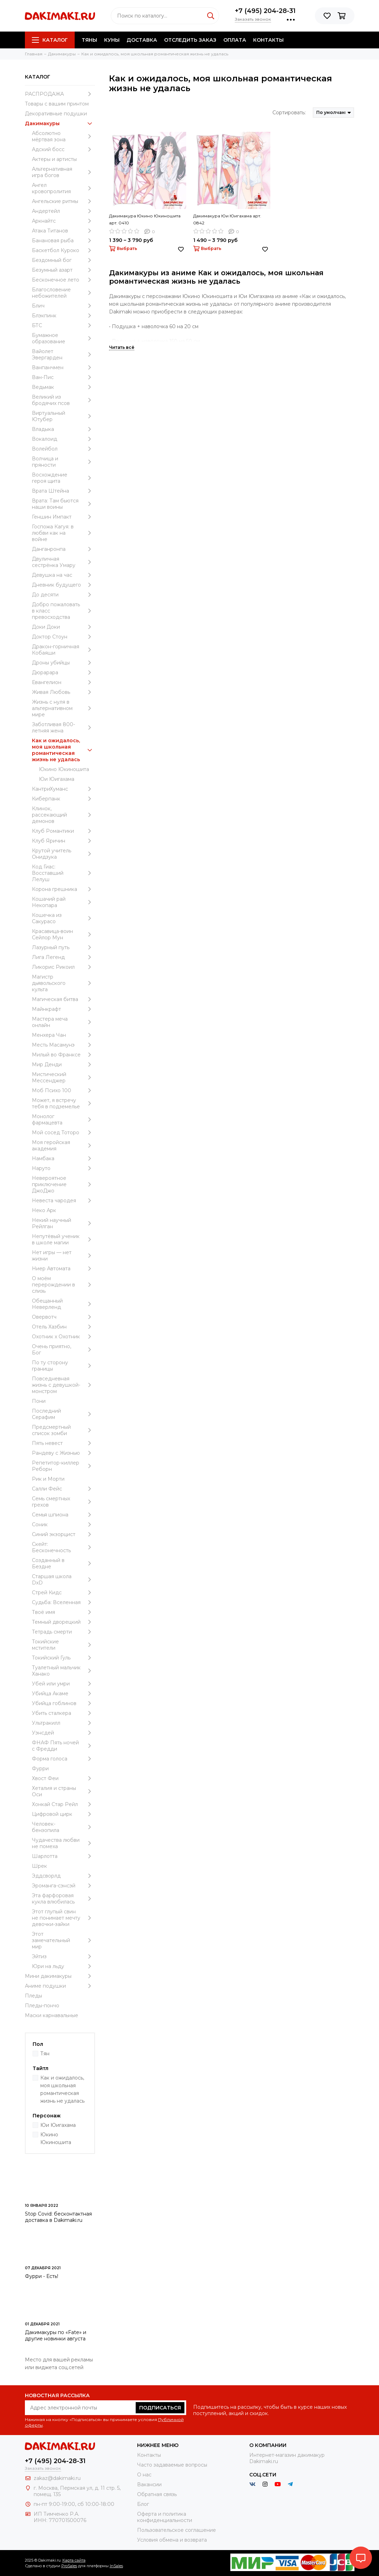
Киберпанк (63, 799)
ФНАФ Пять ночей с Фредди (63, 1745)
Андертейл (63, 211)
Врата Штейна (63, 491)
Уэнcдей (63, 1733)
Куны (112, 40)
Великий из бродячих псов (63, 400)
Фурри (40, 1768)
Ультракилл (63, 1723)
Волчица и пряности (63, 461)
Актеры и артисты (54, 159)
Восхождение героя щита (63, 478)
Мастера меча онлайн (63, 1022)
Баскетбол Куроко (63, 250)
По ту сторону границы (63, 1365)
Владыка (63, 429)
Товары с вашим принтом (57, 104)
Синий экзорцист (63, 1534)
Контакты (268, 40)
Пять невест (63, 1443)
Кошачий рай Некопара (63, 902)
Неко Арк (44, 1210)
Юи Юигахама (56, 779)
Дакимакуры (60, 123)
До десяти (63, 594)
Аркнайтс (63, 221)
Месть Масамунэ (63, 1045)
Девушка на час (63, 575)
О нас (144, 2475)
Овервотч (63, 1317)
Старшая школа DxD (63, 1579)
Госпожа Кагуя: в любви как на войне (63, 532)
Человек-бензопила (63, 1827)
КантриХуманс (63, 789)
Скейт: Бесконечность (63, 1547)
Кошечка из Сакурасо (63, 918)
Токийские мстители (63, 1644)
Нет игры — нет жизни (63, 1255)
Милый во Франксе (63, 1055)
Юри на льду (63, 1966)
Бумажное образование (63, 338)
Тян (44, 2053)
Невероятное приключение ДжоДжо (63, 1184)
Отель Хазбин (63, 1327)
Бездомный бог (63, 260)
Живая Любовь (63, 692)
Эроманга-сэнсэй (63, 1885)
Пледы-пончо (42, 2005)
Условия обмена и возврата (172, 2540)
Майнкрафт (63, 1009)
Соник (63, 1524)
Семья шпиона (63, 1515)
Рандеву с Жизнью (63, 1453)
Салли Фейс (63, 1489)
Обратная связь (157, 2494)
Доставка (142, 40)
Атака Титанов (63, 231)
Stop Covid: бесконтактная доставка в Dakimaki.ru (58, 2217)
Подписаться (160, 2408)
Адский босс (63, 149)
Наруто (63, 1168)
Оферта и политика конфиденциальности (164, 2517)
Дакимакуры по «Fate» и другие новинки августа (55, 2335)
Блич (63, 306)
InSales (116, 2565)
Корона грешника (63, 889)
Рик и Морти (48, 1479)
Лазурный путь (63, 947)
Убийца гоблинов (63, 1703)
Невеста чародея (63, 1200)
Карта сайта (74, 2560)
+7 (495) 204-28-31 (265, 11)
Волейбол (63, 449)
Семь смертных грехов (63, 1501)
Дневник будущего (63, 585)
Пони (39, 1401)
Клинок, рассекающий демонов (63, 814)
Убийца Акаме (63, 1693)
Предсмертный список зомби (63, 1430)
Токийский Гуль (63, 1658)
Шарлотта (63, 1856)
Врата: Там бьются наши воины (63, 504)
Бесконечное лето (63, 280)
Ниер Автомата (63, 1268)
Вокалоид (63, 439)
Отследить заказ (190, 40)
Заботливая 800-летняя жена (63, 727)
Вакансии (149, 2484)
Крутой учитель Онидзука (63, 853)
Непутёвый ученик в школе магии (63, 1239)
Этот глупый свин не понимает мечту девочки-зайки (63, 1917)
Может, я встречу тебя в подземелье (63, 1103)
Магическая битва (63, 999)
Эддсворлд (63, 1876)
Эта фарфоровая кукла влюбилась (63, 1898)
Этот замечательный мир (63, 1940)
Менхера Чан (63, 1035)
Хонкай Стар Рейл (63, 1804)
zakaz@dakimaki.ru (57, 2478)
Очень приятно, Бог (63, 1349)
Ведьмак (63, 387)
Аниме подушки (60, 1986)
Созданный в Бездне (63, 1563)
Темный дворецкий (63, 1622)
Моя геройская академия (63, 1145)
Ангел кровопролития (63, 188)
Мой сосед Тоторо (63, 1132)
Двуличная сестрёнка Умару (63, 562)
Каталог (50, 40)
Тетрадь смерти (63, 1632)
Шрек (39, 1866)
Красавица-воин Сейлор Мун (63, 934)
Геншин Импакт (63, 517)
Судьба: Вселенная (63, 1602)
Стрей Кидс (63, 1592)
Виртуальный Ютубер (63, 416)
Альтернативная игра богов (63, 172)
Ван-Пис (63, 377)
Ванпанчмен (63, 367)
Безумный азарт (63, 270)
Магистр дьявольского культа (63, 983)
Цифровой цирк (63, 1814)
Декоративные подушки (56, 113)
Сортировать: (289, 112)
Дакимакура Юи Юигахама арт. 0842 (227, 219)
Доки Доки (63, 627)
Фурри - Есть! (41, 2276)
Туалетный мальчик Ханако (63, 1670)
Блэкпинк (63, 315)
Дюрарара (63, 672)
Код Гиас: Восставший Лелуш (63, 873)
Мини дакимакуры (60, 1976)
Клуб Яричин (63, 841)
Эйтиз (63, 1956)
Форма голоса (63, 1759)
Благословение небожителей (63, 292)
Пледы (33, 1996)
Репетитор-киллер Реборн (63, 1466)
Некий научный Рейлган (63, 1223)
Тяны (89, 40)
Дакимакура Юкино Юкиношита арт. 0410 (145, 219)
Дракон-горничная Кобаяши (63, 649)
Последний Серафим (63, 1414)
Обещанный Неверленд (63, 1304)
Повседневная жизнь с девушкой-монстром (63, 1384)
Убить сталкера (63, 1713)
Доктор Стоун (63, 637)
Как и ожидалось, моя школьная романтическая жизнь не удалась (63, 750)
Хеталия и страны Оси (63, 1791)
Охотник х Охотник (63, 1336)
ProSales (69, 2565)
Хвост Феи (63, 1778)
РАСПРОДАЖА (60, 94)
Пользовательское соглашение (176, 2530)
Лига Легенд (63, 957)
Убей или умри (63, 1684)
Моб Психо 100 (63, 1090)
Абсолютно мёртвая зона (63, 136)
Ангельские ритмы (63, 201)
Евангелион (63, 682)
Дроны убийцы (63, 663)
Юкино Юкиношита (64, 769)
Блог (143, 2504)
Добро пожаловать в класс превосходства (63, 610)
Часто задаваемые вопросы (172, 2465)
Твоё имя (63, 1612)
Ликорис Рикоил (63, 967)
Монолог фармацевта (63, 1119)
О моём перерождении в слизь (63, 1284)
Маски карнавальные (51, 2015)
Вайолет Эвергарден (63, 354)
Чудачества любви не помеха (63, 1843)
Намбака (63, 1158)
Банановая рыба (63, 240)
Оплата (234, 40)
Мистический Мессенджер (63, 1077)
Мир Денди (63, 1064)
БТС (63, 325)
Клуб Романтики (63, 831)
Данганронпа (63, 549)
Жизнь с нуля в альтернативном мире (63, 708)
